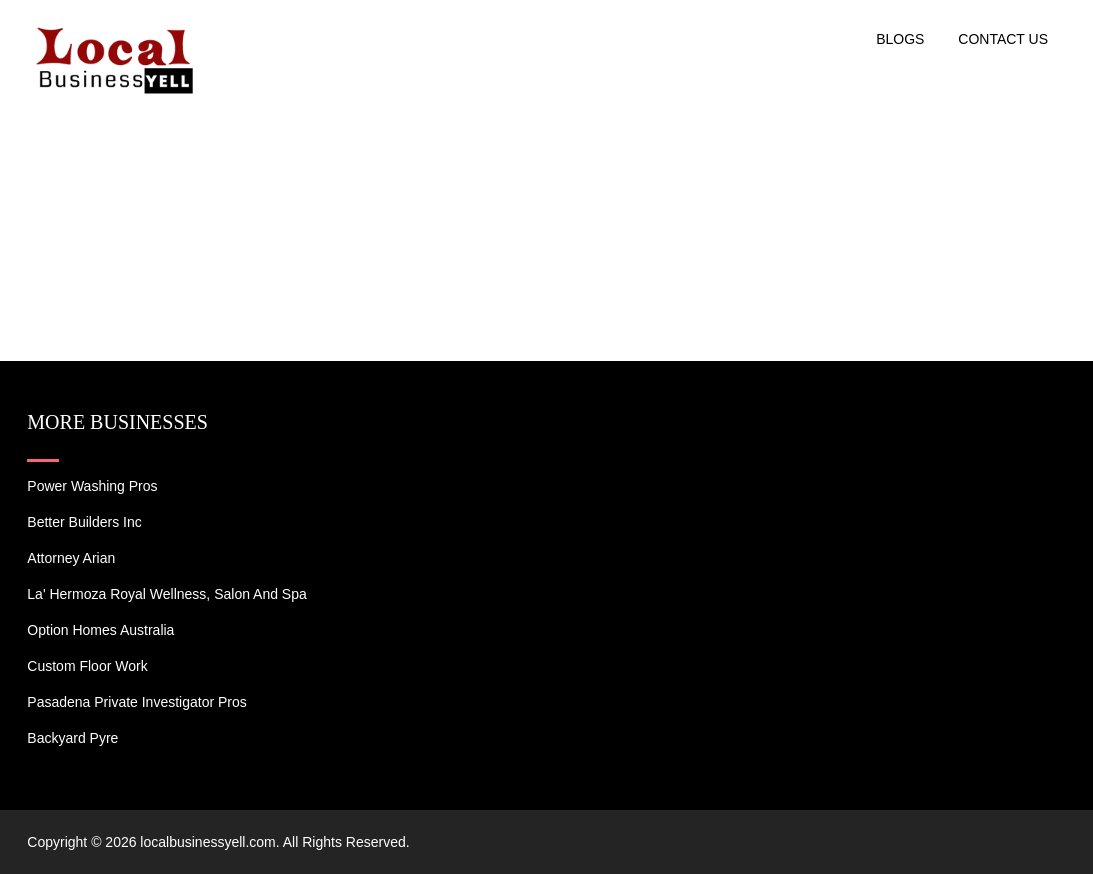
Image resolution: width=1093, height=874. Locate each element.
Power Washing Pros (92, 486)
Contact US (1003, 39)
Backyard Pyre (72, 738)
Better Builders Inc (84, 522)
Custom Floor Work (87, 666)
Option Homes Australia (100, 630)
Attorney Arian (71, 558)
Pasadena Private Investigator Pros (136, 702)
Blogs (900, 39)
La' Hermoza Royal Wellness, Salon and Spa (166, 594)
